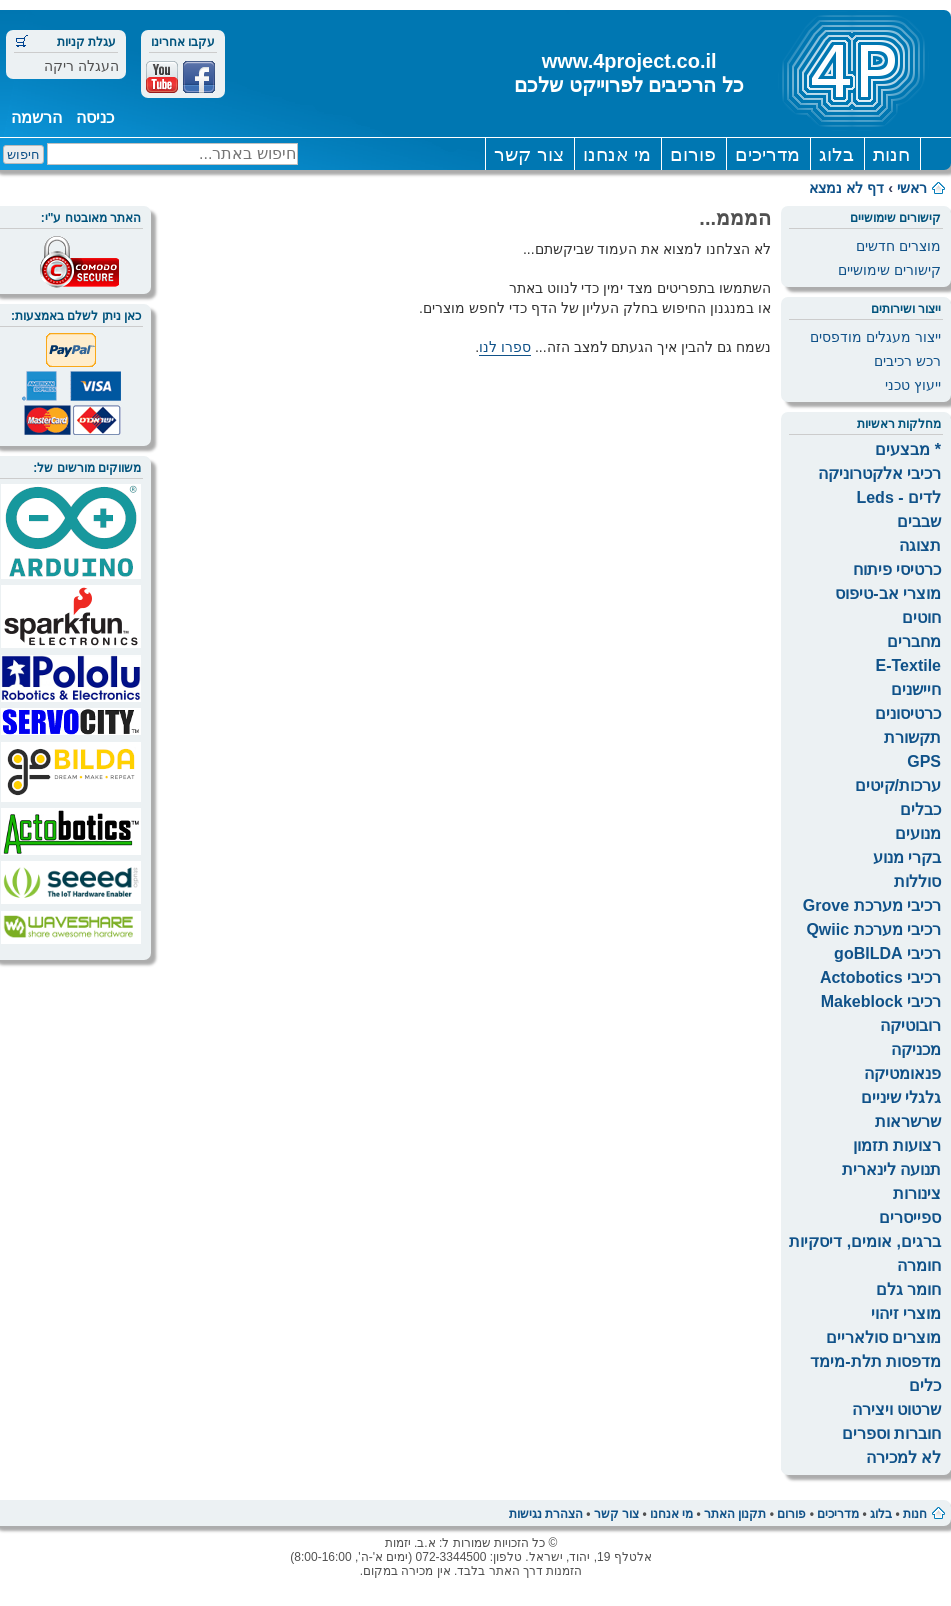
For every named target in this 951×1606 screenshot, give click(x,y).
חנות (891, 154)
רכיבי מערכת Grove (872, 905)
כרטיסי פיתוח (897, 569)
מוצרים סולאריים (883, 1337)
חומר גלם (908, 1289)
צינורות (917, 1193)
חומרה (919, 1265)
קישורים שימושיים (889, 270)
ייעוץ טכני (913, 385)
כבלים (920, 809)
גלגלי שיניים (901, 1097)
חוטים (921, 617)
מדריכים (767, 154)
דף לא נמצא (846, 188)
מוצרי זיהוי (906, 1313)
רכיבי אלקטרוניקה (879, 473)
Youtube (162, 77)
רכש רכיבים (907, 361)
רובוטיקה (910, 1025)
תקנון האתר (735, 1514)
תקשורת (912, 737)
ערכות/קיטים (898, 785)
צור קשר (528, 154)
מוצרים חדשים (898, 246)
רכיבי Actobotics (880, 977)
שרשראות (908, 1121)
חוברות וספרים (891, 1433)
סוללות (917, 881)
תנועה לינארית (891, 1169)
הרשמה (36, 117)
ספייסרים (910, 1217)
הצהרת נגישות (546, 1514)
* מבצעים (908, 449)
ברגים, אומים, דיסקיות (865, 1241)
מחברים (914, 641)
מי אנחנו (617, 154)
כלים (925, 1385)
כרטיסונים (908, 713)
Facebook (199, 77)
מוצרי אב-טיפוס (888, 593)
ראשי (912, 188)
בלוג (836, 154)
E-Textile (909, 665)
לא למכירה (903, 1457)
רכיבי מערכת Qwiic (873, 929)
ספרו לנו (505, 347)
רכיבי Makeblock (881, 1001)
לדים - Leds (898, 497)
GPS (924, 761)
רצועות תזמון (897, 1145)
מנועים (918, 833)
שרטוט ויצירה (896, 1409)
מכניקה (916, 1049)
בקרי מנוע (907, 857)
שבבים (919, 521)
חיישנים (916, 689)
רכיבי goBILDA (887, 953)
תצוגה (920, 545)
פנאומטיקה (902, 1073)
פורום (693, 154)
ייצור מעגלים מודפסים (875, 337)
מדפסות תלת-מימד (875, 1361)
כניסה (95, 117)
